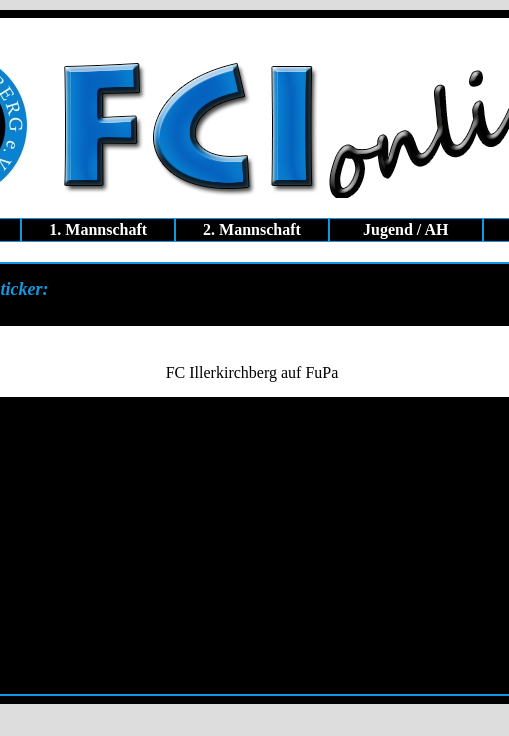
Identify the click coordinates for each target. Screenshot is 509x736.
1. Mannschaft (98, 229)
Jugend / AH (405, 229)
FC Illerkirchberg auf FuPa (252, 372)
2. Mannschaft (252, 229)
